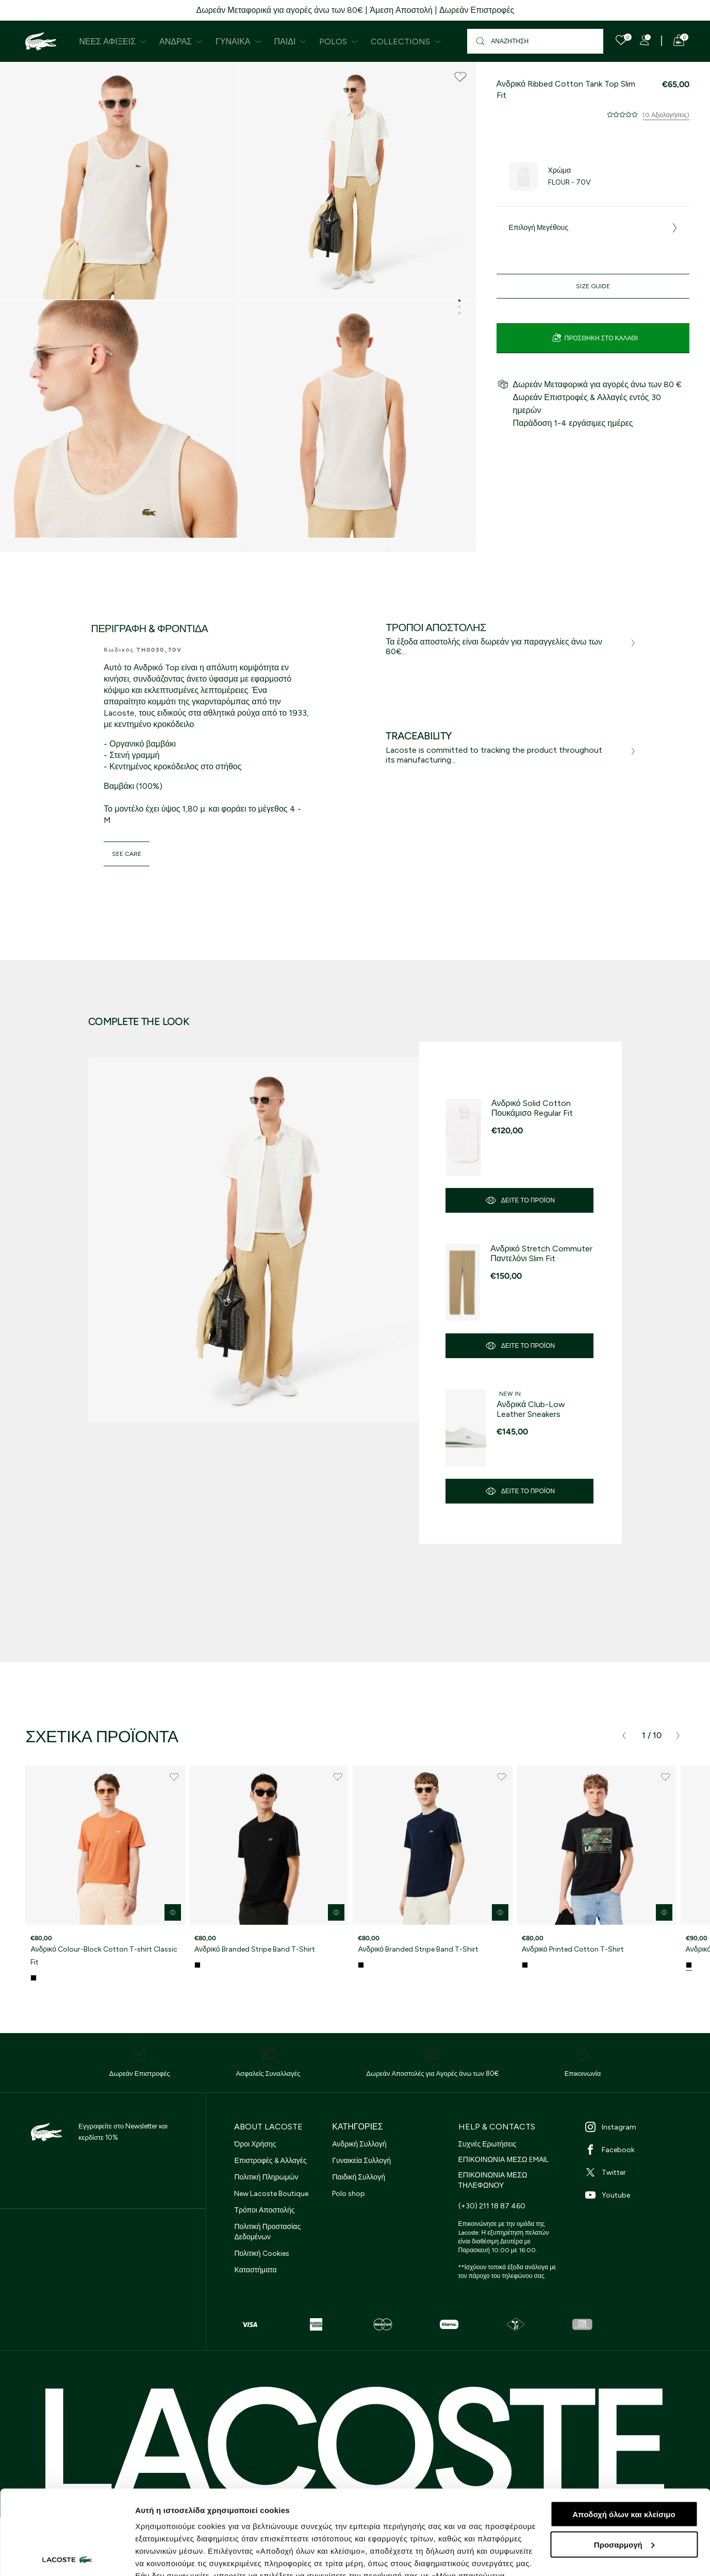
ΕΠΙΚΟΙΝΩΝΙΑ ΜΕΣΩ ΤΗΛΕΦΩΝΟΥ (492, 2180)
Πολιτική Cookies (261, 2253)
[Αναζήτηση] (535, 41)
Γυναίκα (238, 41)
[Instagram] (636, 2127)
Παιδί (290, 41)
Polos (338, 41)
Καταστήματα (255, 2270)
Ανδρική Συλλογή (359, 2144)
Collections (406, 41)
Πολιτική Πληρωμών (266, 2177)
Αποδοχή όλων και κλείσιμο (623, 2429)
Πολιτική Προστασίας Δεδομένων (267, 2231)
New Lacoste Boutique (271, 2193)
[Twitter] (636, 2172)
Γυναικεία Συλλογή (361, 2160)
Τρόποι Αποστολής (264, 2210)
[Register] (644, 40)
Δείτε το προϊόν (520, 1200)
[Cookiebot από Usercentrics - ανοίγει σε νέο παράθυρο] (67, 2556)
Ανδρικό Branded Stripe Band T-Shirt (254, 1949)
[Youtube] (636, 2195)
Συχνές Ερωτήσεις (487, 2144)
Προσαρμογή (624, 2460)
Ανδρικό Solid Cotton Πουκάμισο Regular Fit (532, 1108)
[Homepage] (40, 41)
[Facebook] (636, 2149)
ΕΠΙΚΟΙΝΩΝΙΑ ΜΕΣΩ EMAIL (503, 2159)
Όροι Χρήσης (255, 2144)
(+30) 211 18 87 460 (491, 2206)
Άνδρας (181, 41)
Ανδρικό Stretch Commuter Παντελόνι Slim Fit (541, 1253)
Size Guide (593, 286)
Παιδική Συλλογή (358, 2177)
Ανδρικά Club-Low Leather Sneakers (531, 1409)
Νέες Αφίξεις (112, 41)
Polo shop (348, 2193)
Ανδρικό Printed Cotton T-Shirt (573, 1949)
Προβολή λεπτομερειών (179, 2555)
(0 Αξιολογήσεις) (665, 115)
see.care (126, 853)
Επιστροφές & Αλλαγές (270, 2160)
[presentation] (624, 1735)
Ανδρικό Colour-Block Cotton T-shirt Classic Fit (103, 1956)
